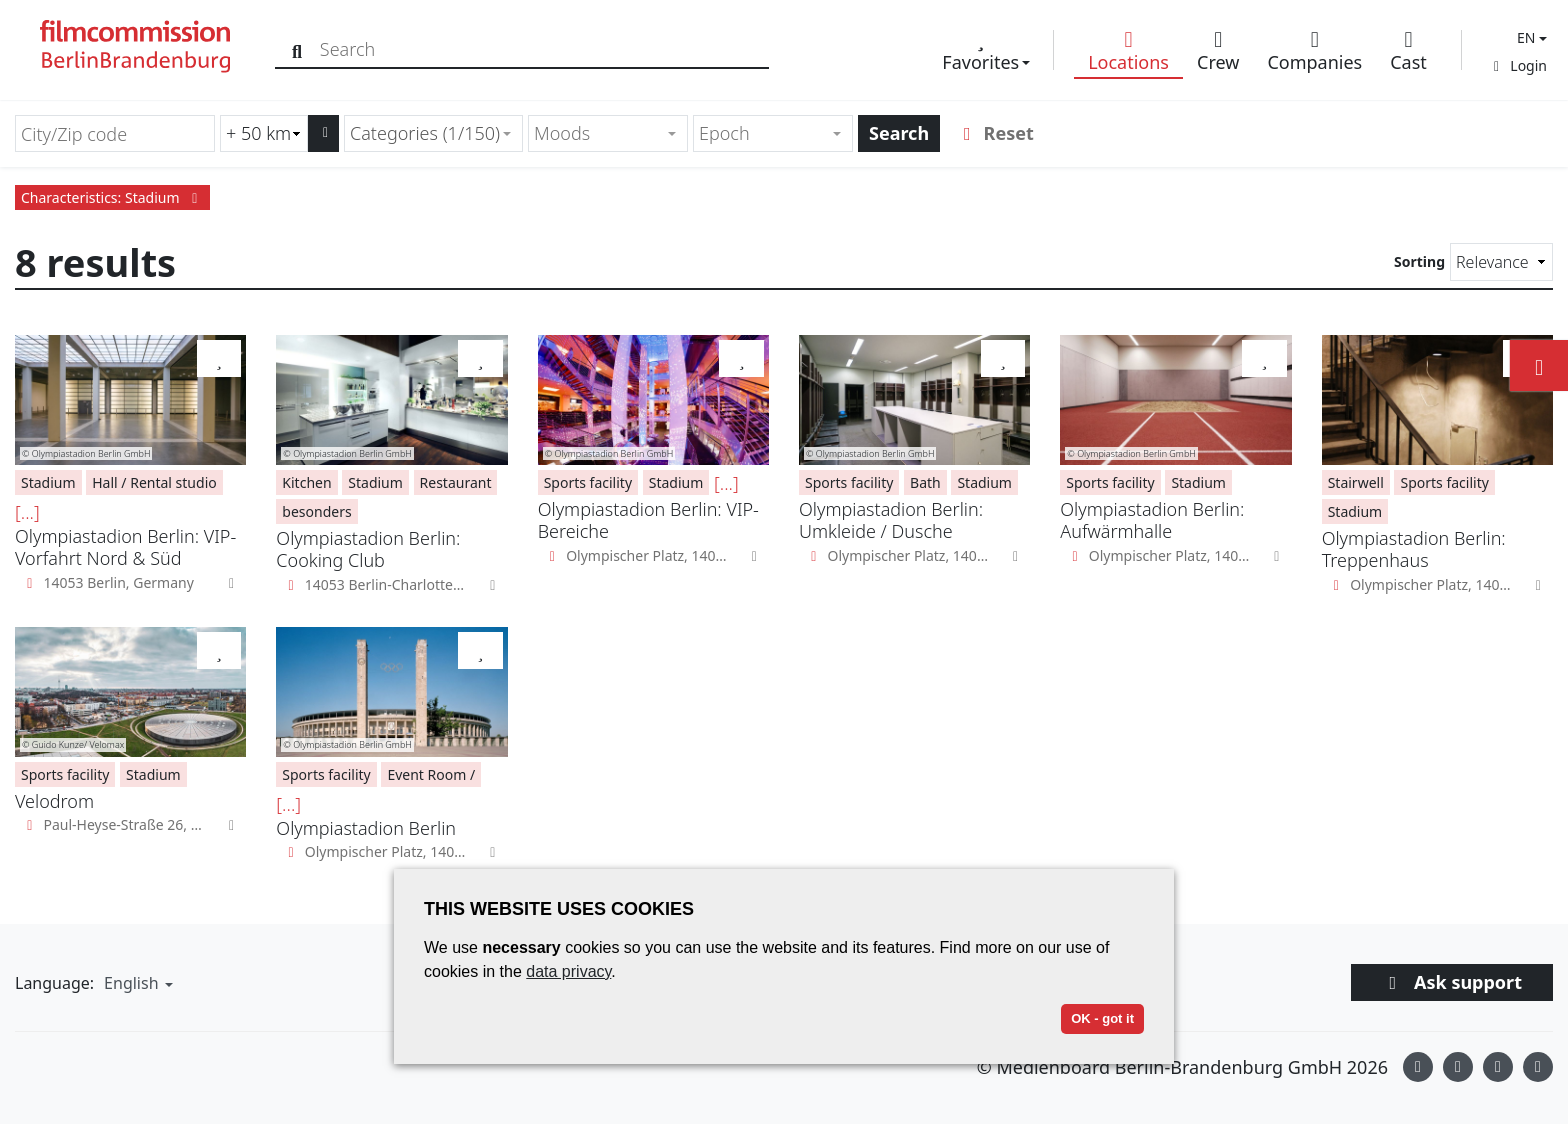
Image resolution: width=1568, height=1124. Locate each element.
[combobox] (433, 133)
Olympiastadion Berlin (366, 828)
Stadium (48, 482)
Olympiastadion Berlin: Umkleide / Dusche (891, 520)
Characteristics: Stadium (112, 197)
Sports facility (588, 482)
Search (899, 133)
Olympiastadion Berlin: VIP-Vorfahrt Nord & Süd (125, 547)
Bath (925, 482)
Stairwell (1356, 482)
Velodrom (54, 801)
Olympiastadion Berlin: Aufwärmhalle (1152, 520)
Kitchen (306, 482)
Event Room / (431, 774)
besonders (316, 511)
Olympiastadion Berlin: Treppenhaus (1414, 549)
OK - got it (1102, 1018)
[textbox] (599, 133)
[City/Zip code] (115, 133)
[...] (27, 512)
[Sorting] (1501, 262)
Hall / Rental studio (154, 482)
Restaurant (456, 482)
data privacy (568, 971)
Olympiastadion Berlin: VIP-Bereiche (648, 520)
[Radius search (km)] (264, 133)
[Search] (302, 49)
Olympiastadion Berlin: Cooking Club (368, 549)
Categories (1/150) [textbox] (425, 133)
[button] (1529, 37)
